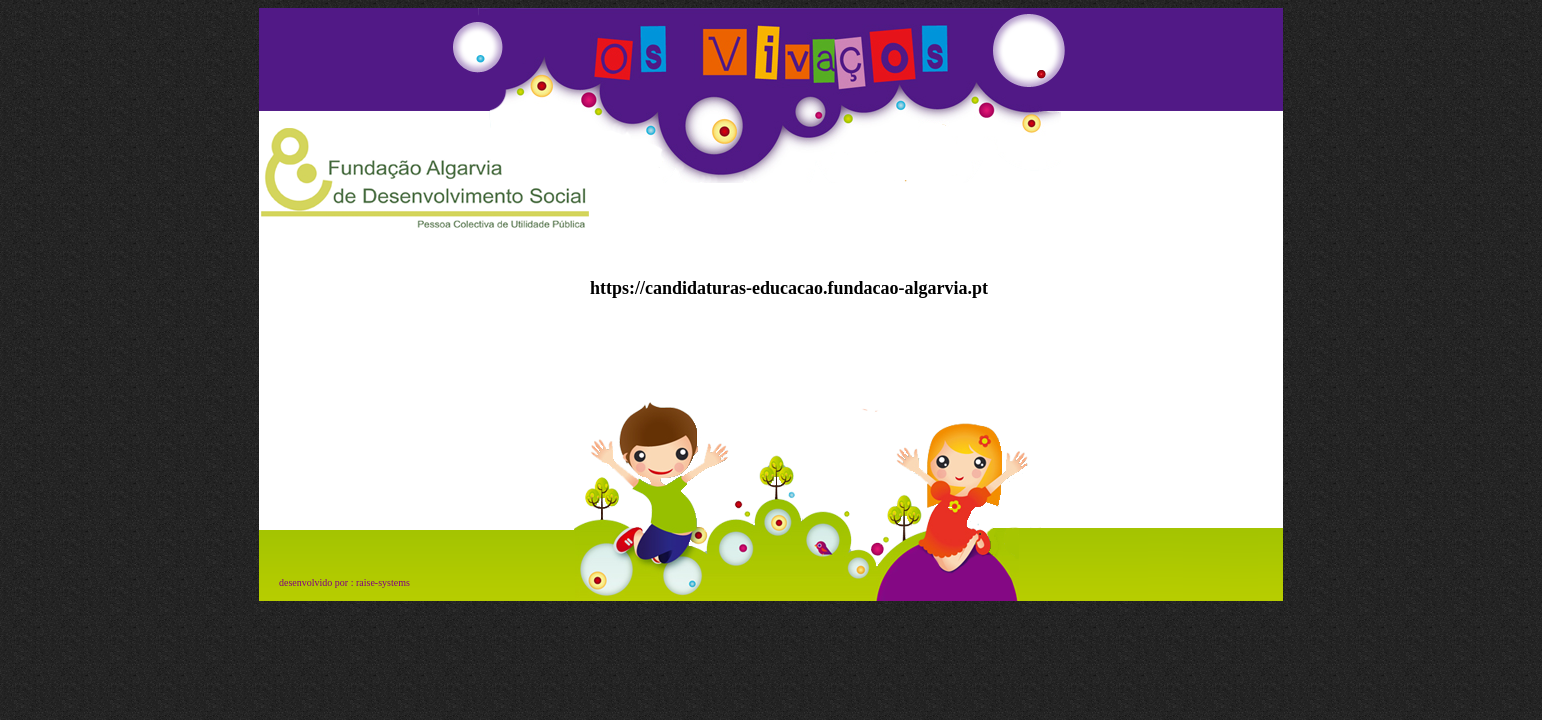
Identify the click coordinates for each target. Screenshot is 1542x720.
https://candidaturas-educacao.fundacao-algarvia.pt (789, 288)
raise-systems (383, 582)
